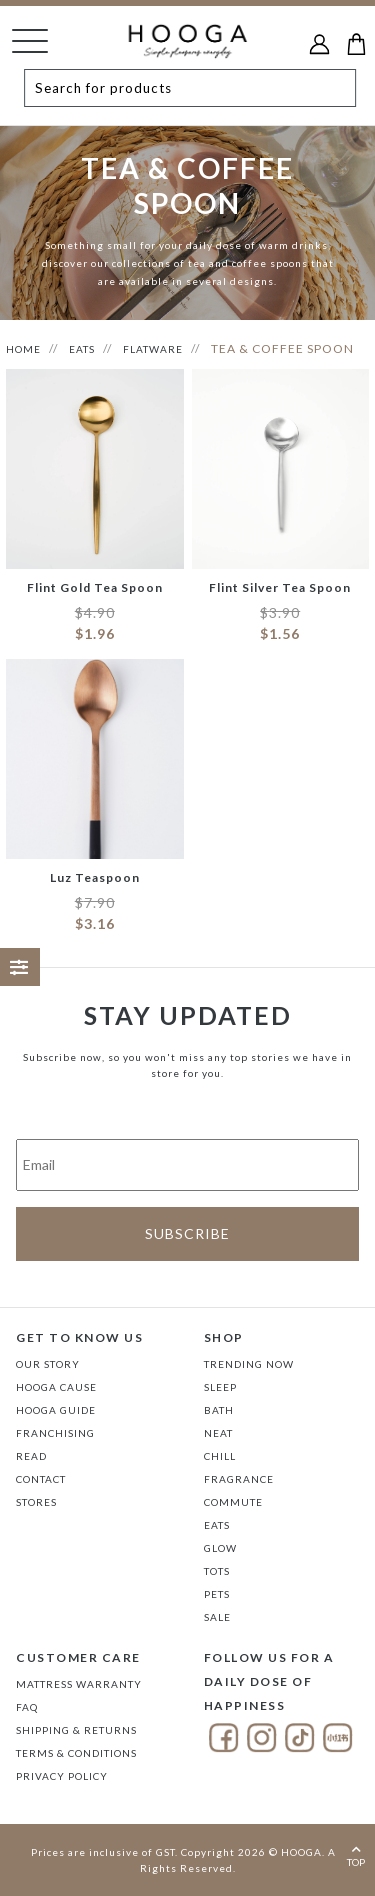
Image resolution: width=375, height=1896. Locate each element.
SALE (217, 1617)
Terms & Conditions (76, 1753)
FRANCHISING (55, 1433)
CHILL (220, 1456)
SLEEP (220, 1387)
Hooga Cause (56, 1387)
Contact (41, 1479)
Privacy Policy (62, 1776)
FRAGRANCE (239, 1479)
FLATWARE (153, 349)
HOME (23, 349)
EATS (82, 349)
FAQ (27, 1707)
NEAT (218, 1433)
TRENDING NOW (249, 1364)
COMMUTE (233, 1502)
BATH (219, 1410)
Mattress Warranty (79, 1684)
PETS (217, 1594)
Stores (36, 1502)
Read (31, 1456)
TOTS (217, 1571)
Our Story (48, 1364)
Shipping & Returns (76, 1730)
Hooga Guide (56, 1410)
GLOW (220, 1548)
